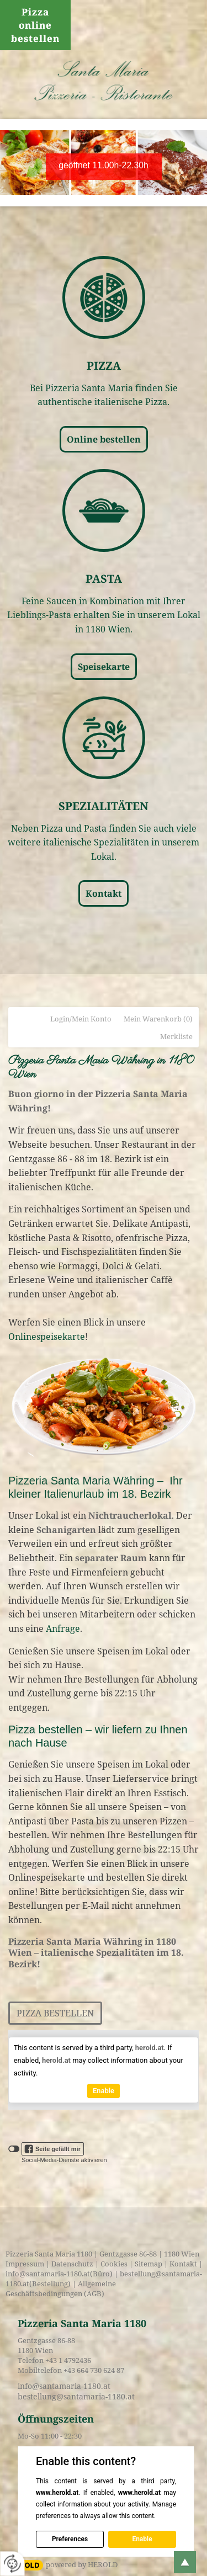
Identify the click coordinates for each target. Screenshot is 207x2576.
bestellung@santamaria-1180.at (76, 2396)
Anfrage (63, 1628)
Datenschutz (72, 2264)
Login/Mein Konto (81, 1019)
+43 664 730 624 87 (93, 2370)
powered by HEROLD (82, 2564)
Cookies (114, 2264)
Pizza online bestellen (35, 25)
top (185, 2562)
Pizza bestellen (55, 2013)
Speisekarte (104, 667)
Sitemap (148, 2264)
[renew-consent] (12, 2563)
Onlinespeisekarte (46, 1336)
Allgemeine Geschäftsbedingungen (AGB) (61, 2288)
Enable (103, 2091)
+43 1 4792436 (68, 2360)
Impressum (25, 2264)
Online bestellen (104, 439)
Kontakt (103, 893)
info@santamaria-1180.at (48, 2274)
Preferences (70, 2539)
